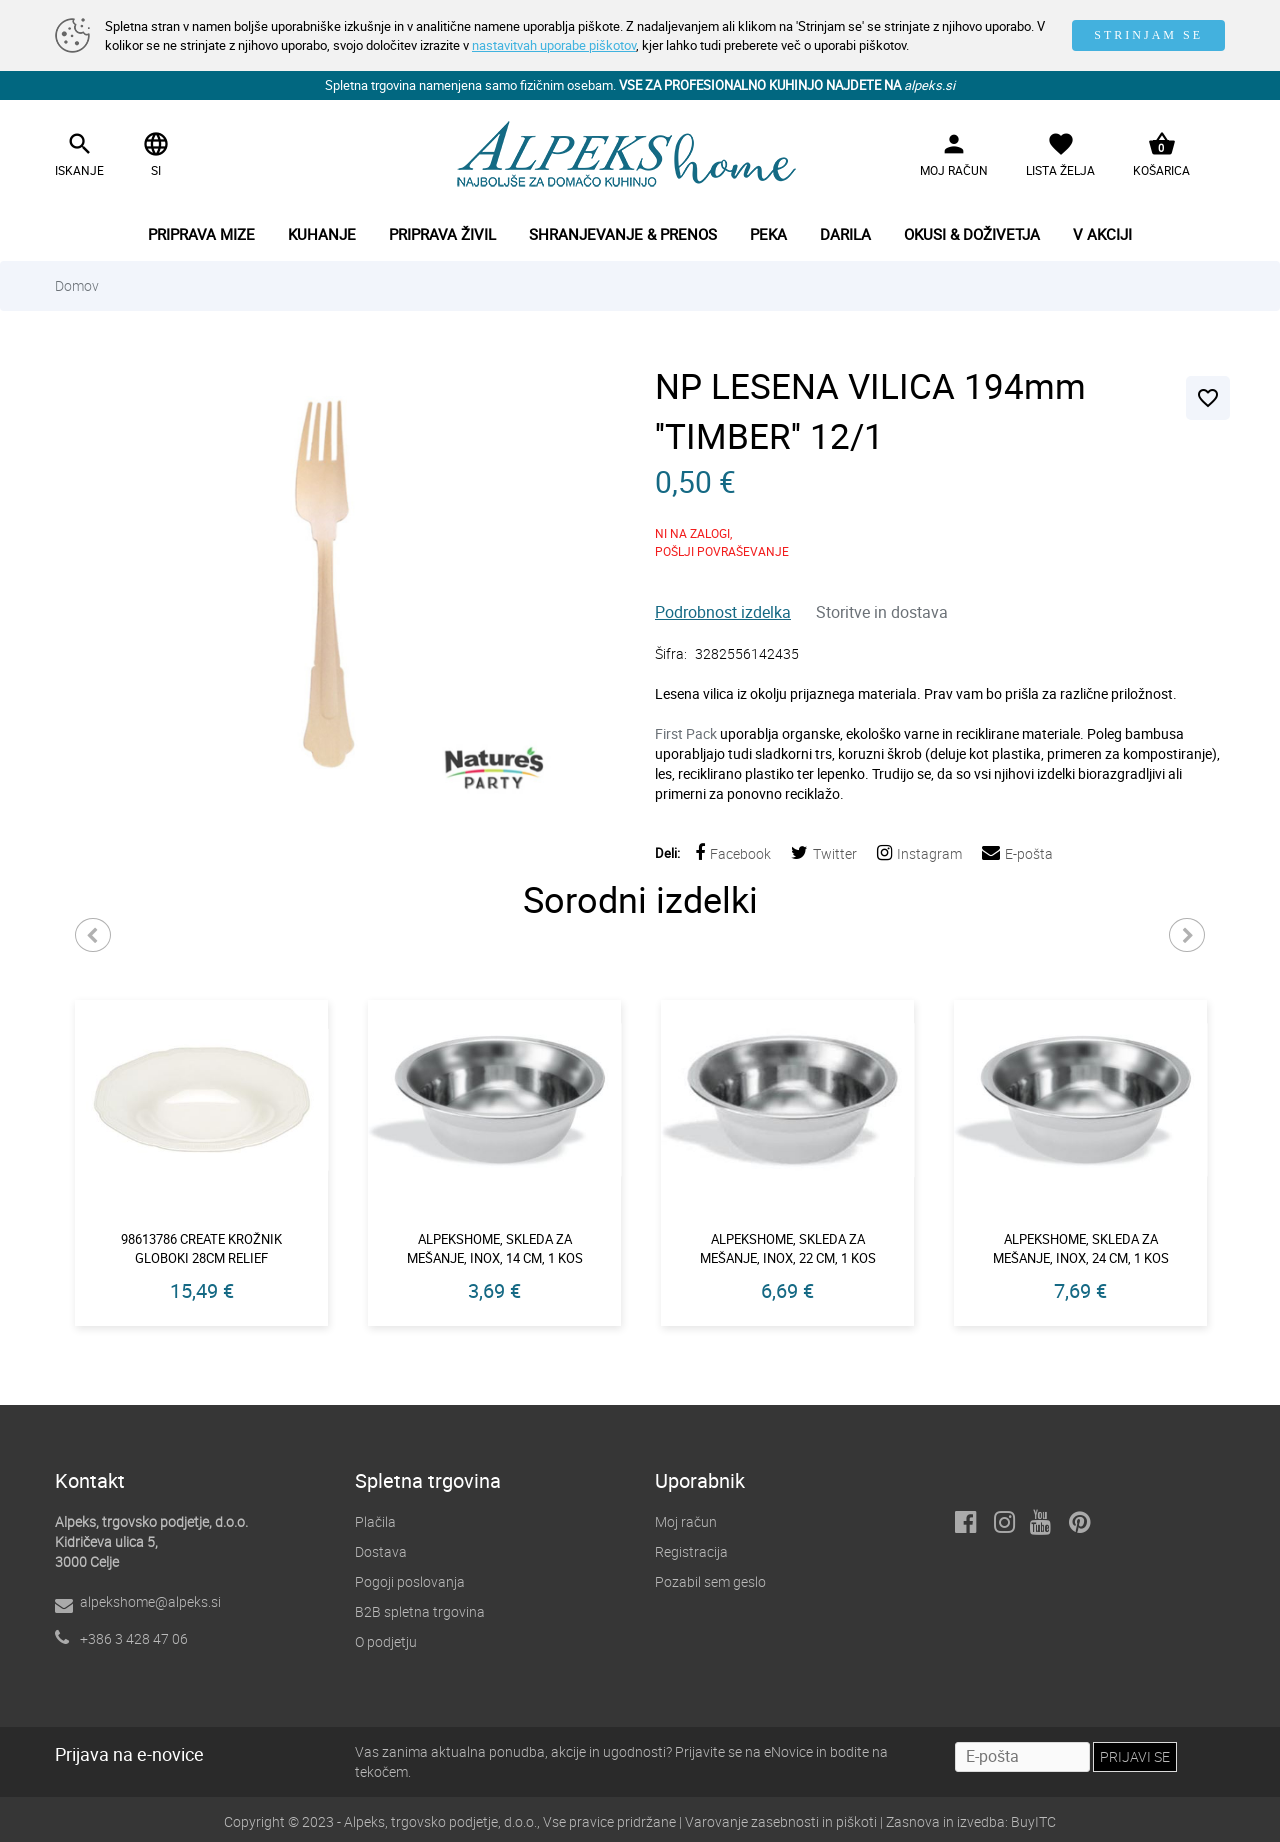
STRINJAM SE (1148, 35)
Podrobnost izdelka (723, 612)
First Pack (687, 733)
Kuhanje (322, 234)
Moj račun (686, 1521)
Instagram (919, 853)
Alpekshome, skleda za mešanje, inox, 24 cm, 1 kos (1081, 1248)
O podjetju (386, 1641)
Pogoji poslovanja (410, 1581)
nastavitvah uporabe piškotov (554, 45)
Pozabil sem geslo (710, 1581)
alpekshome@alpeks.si (150, 1601)
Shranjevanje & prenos (623, 234)
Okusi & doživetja (972, 234)
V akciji (1102, 234)
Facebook (733, 853)
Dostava (381, 1551)
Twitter (824, 853)
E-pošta (1017, 853)
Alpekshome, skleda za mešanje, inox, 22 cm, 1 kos (788, 1248)
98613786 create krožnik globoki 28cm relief (201, 1248)
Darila (845, 234)
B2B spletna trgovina (420, 1611)
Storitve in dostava (882, 612)
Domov (77, 285)
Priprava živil (442, 234)
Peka (768, 234)
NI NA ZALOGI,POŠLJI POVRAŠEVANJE (722, 542)
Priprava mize (201, 234)
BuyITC (1033, 1821)
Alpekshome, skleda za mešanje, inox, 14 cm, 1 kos (495, 1248)
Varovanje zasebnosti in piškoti (781, 1821)
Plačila (375, 1521)
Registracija (691, 1551)
